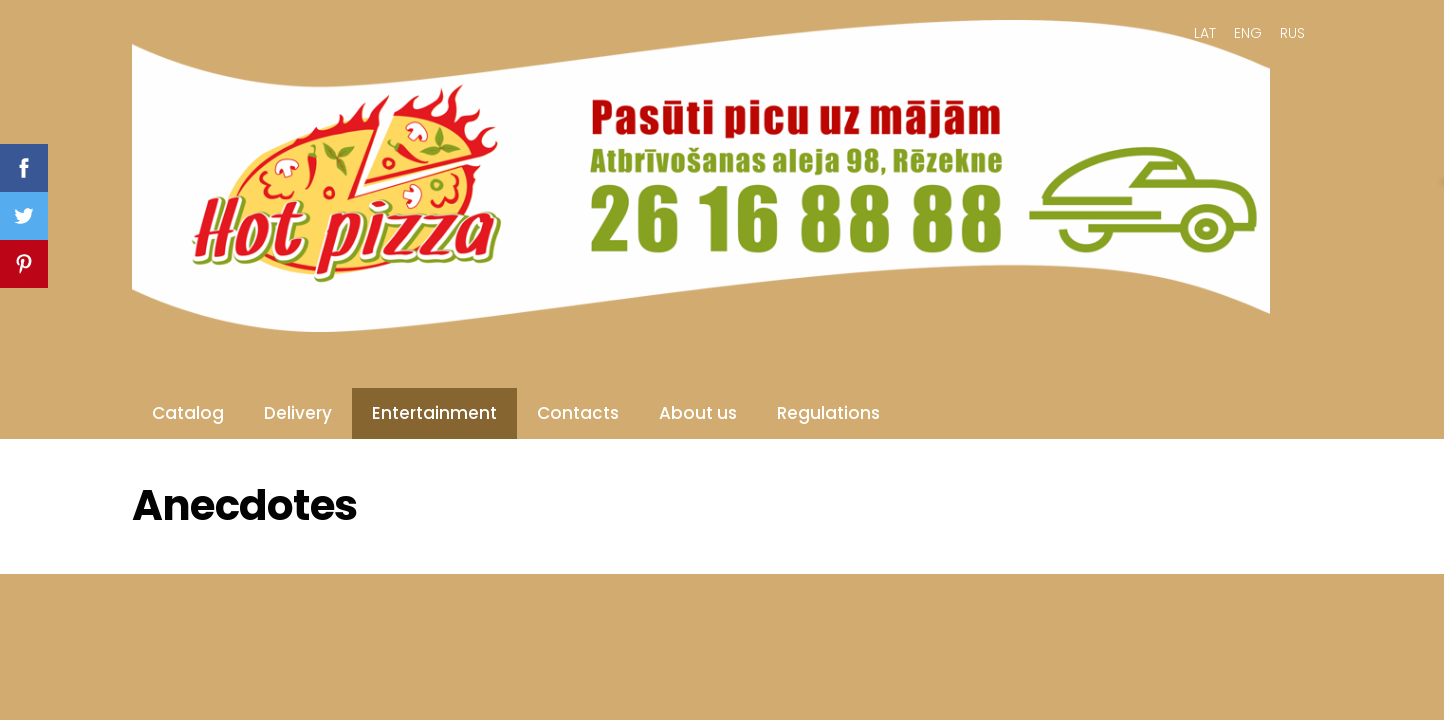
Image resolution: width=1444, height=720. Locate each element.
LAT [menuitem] (1205, 33)
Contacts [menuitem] (578, 413)
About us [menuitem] (698, 413)
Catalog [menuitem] (188, 413)
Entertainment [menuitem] (434, 413)
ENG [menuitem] (1248, 33)
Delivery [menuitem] (298, 413)
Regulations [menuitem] (828, 413)
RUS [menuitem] (1292, 33)
